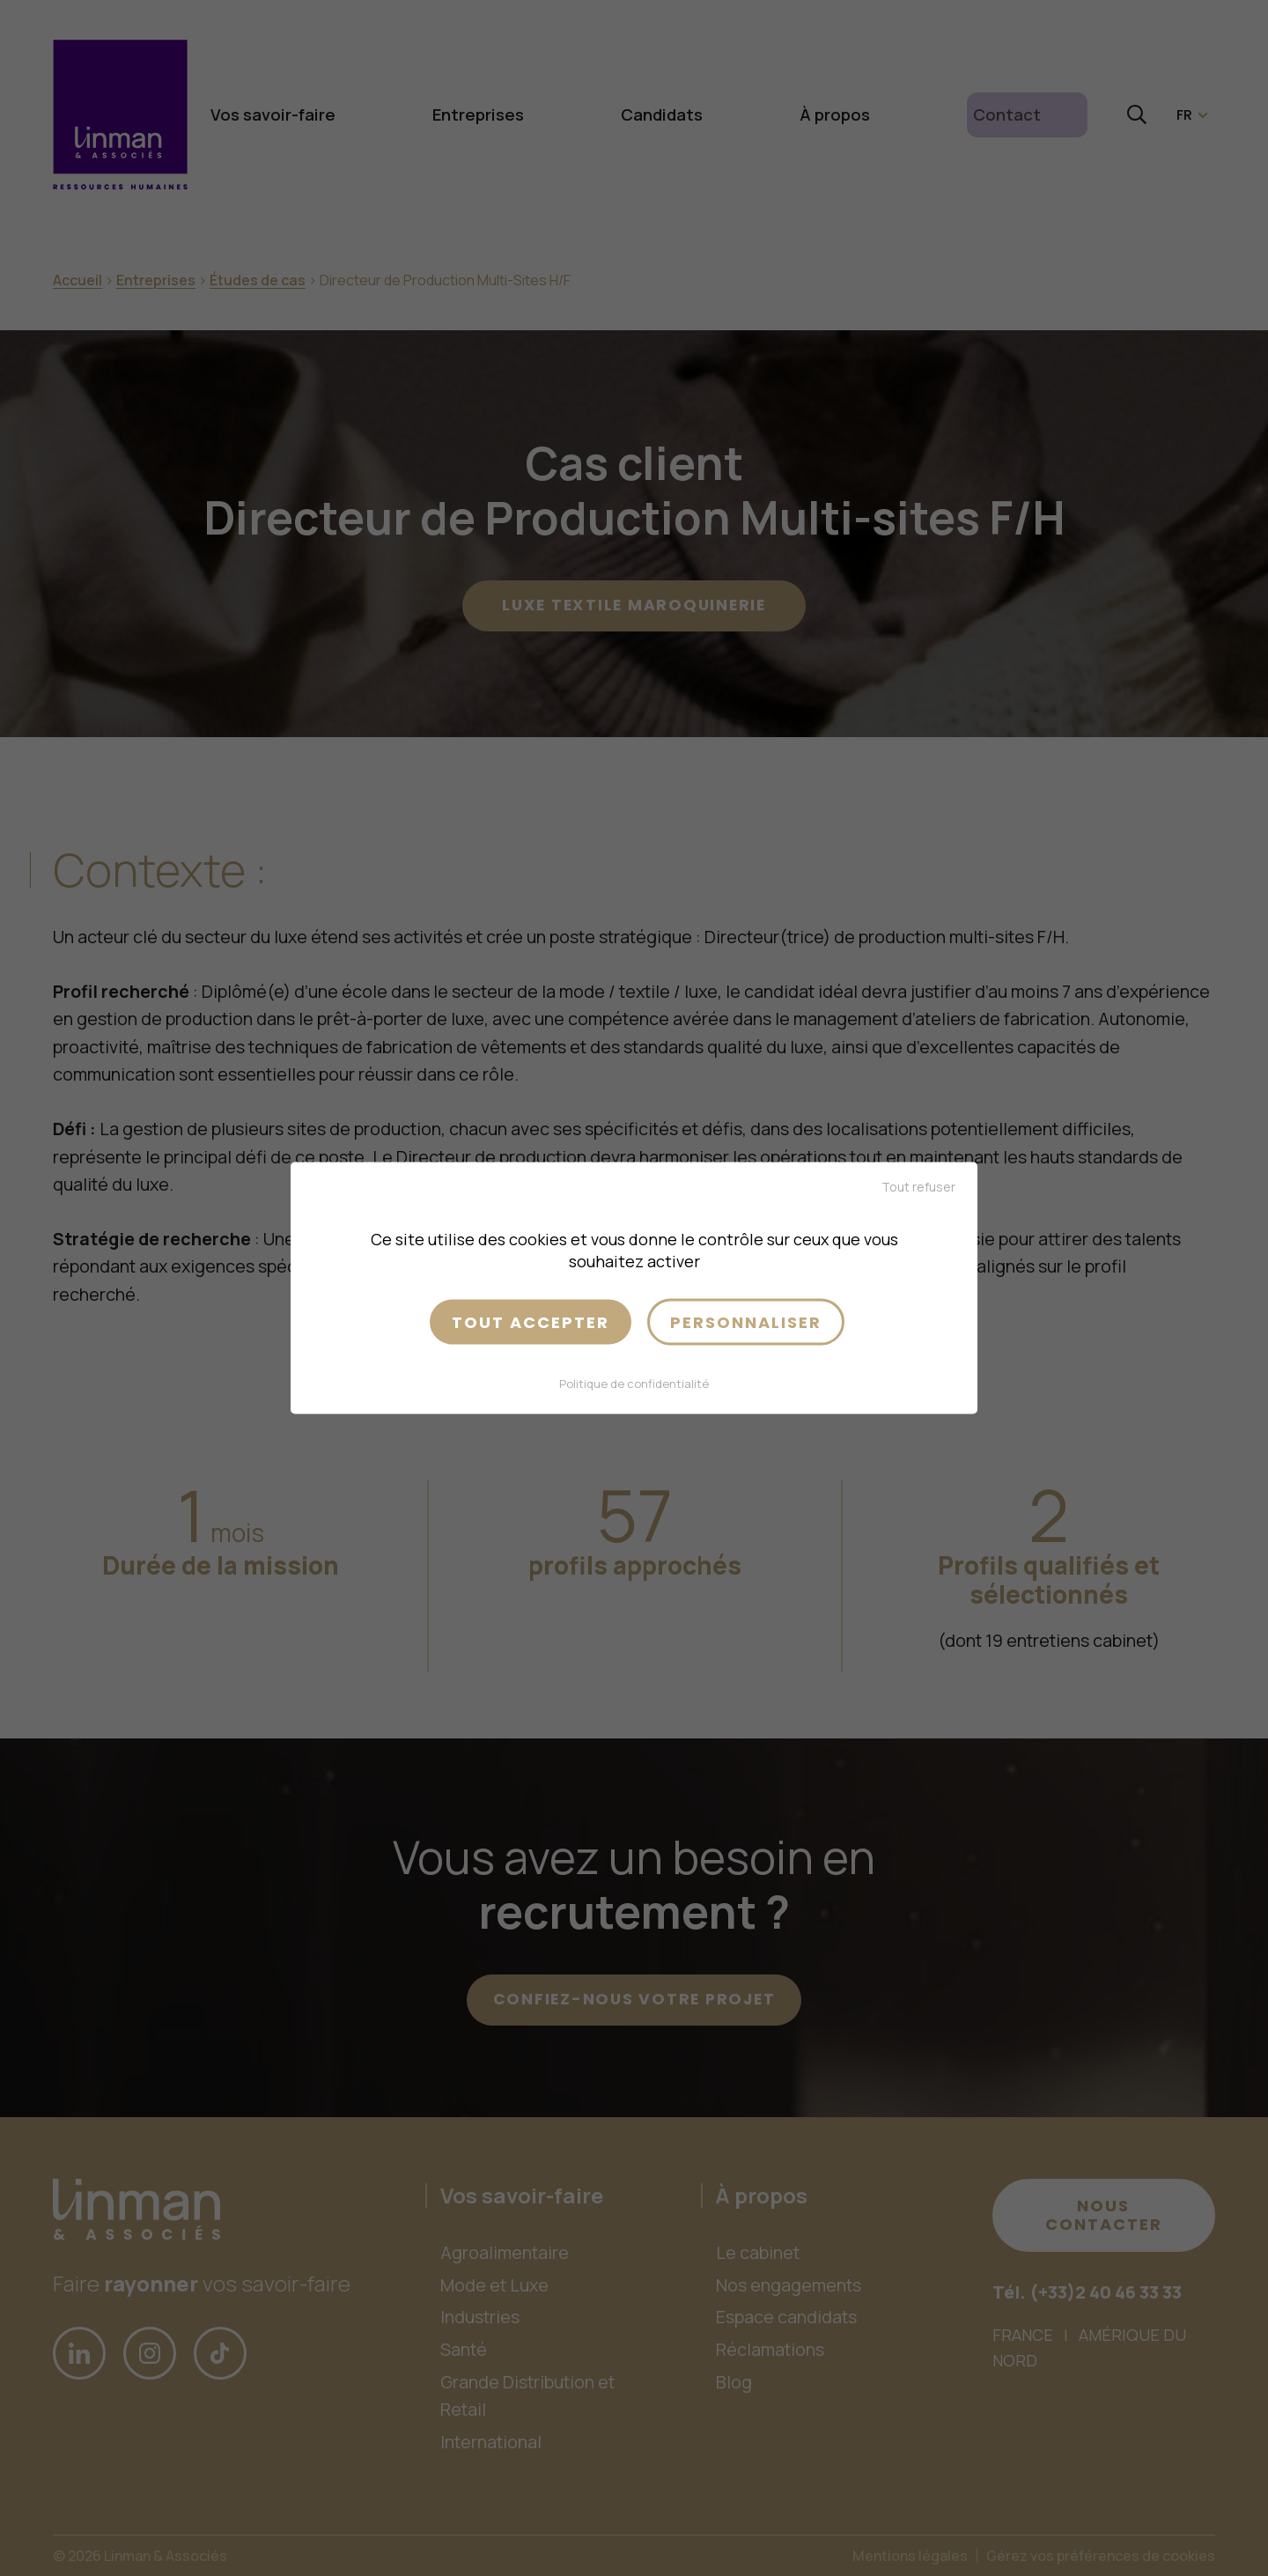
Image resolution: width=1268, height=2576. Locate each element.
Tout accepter (530, 1321)
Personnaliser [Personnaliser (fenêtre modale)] (746, 1321)
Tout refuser (918, 1185)
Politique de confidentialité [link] (634, 1383)
